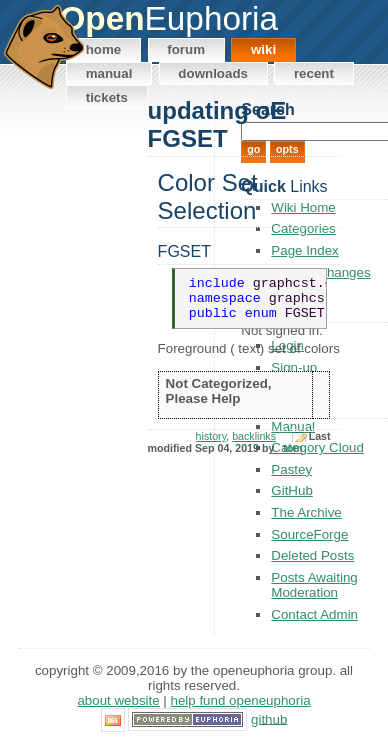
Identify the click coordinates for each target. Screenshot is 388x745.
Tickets (107, 97)
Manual (109, 73)
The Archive (306, 512)
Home (104, 49)
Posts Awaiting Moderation (314, 585)
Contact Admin (314, 614)
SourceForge (309, 534)
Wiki (263, 49)
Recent (314, 73)
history (211, 446)
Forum (186, 49)
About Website (118, 700)
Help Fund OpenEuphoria (241, 700)
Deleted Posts (312, 555)
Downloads (213, 73)
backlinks (254, 446)
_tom (289, 458)
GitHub (269, 718)
